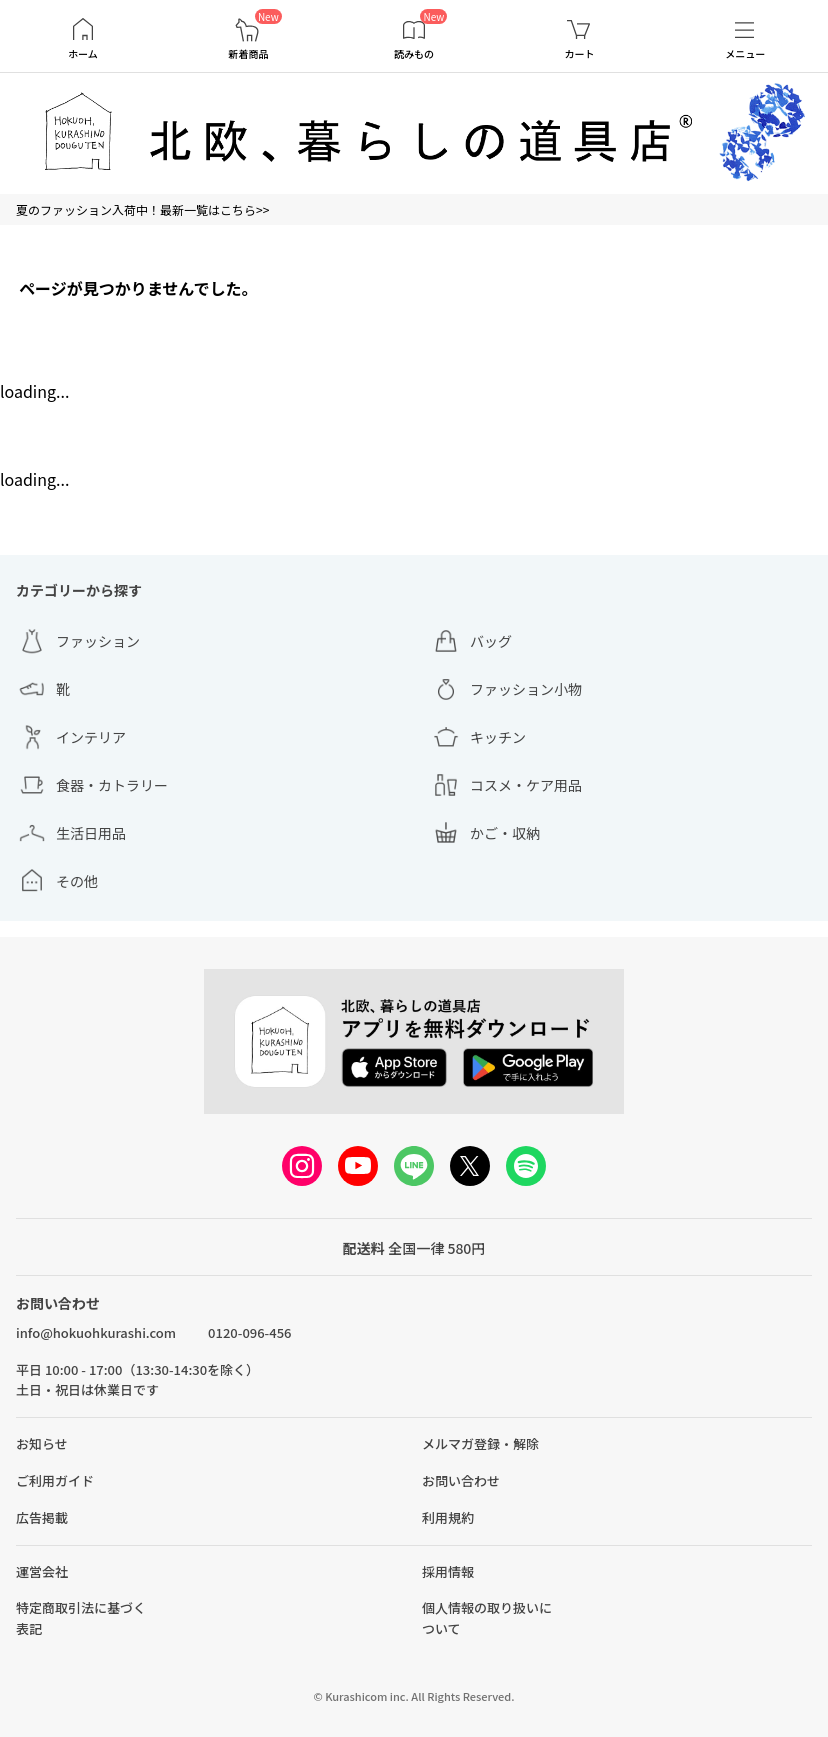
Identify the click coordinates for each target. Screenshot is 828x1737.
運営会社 (42, 1571)
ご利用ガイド (55, 1480)
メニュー (745, 54)
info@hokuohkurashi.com (96, 1332)
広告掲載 (42, 1517)
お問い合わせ (461, 1480)
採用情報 (448, 1571)
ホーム (83, 54)
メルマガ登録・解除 (480, 1443)
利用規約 (448, 1517)
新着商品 (248, 54)
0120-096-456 (249, 1332)
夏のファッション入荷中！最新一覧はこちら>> (142, 209)
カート (580, 54)
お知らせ (42, 1443)
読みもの (414, 54)
